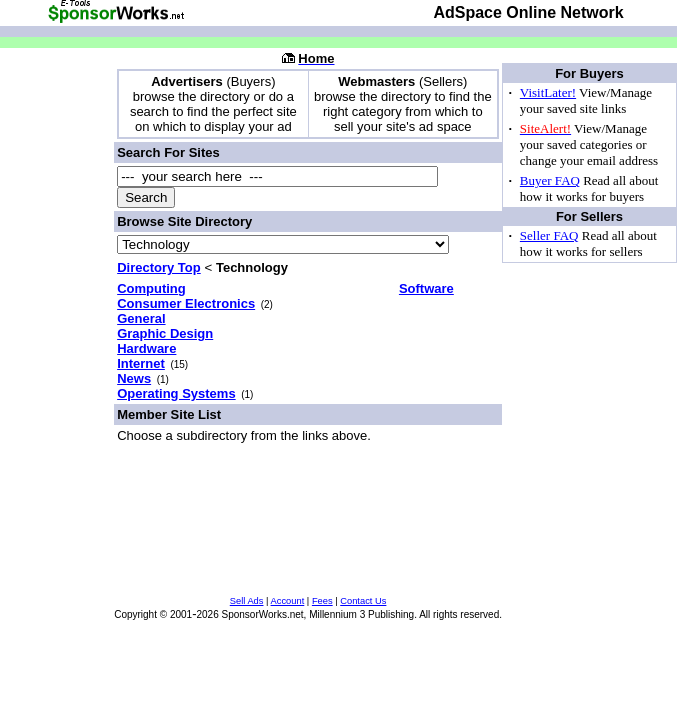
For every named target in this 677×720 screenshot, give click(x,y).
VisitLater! (548, 92)
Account (288, 601)
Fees (322, 601)
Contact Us (363, 601)
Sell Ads (247, 601)
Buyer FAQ (550, 180)
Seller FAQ (549, 235)
